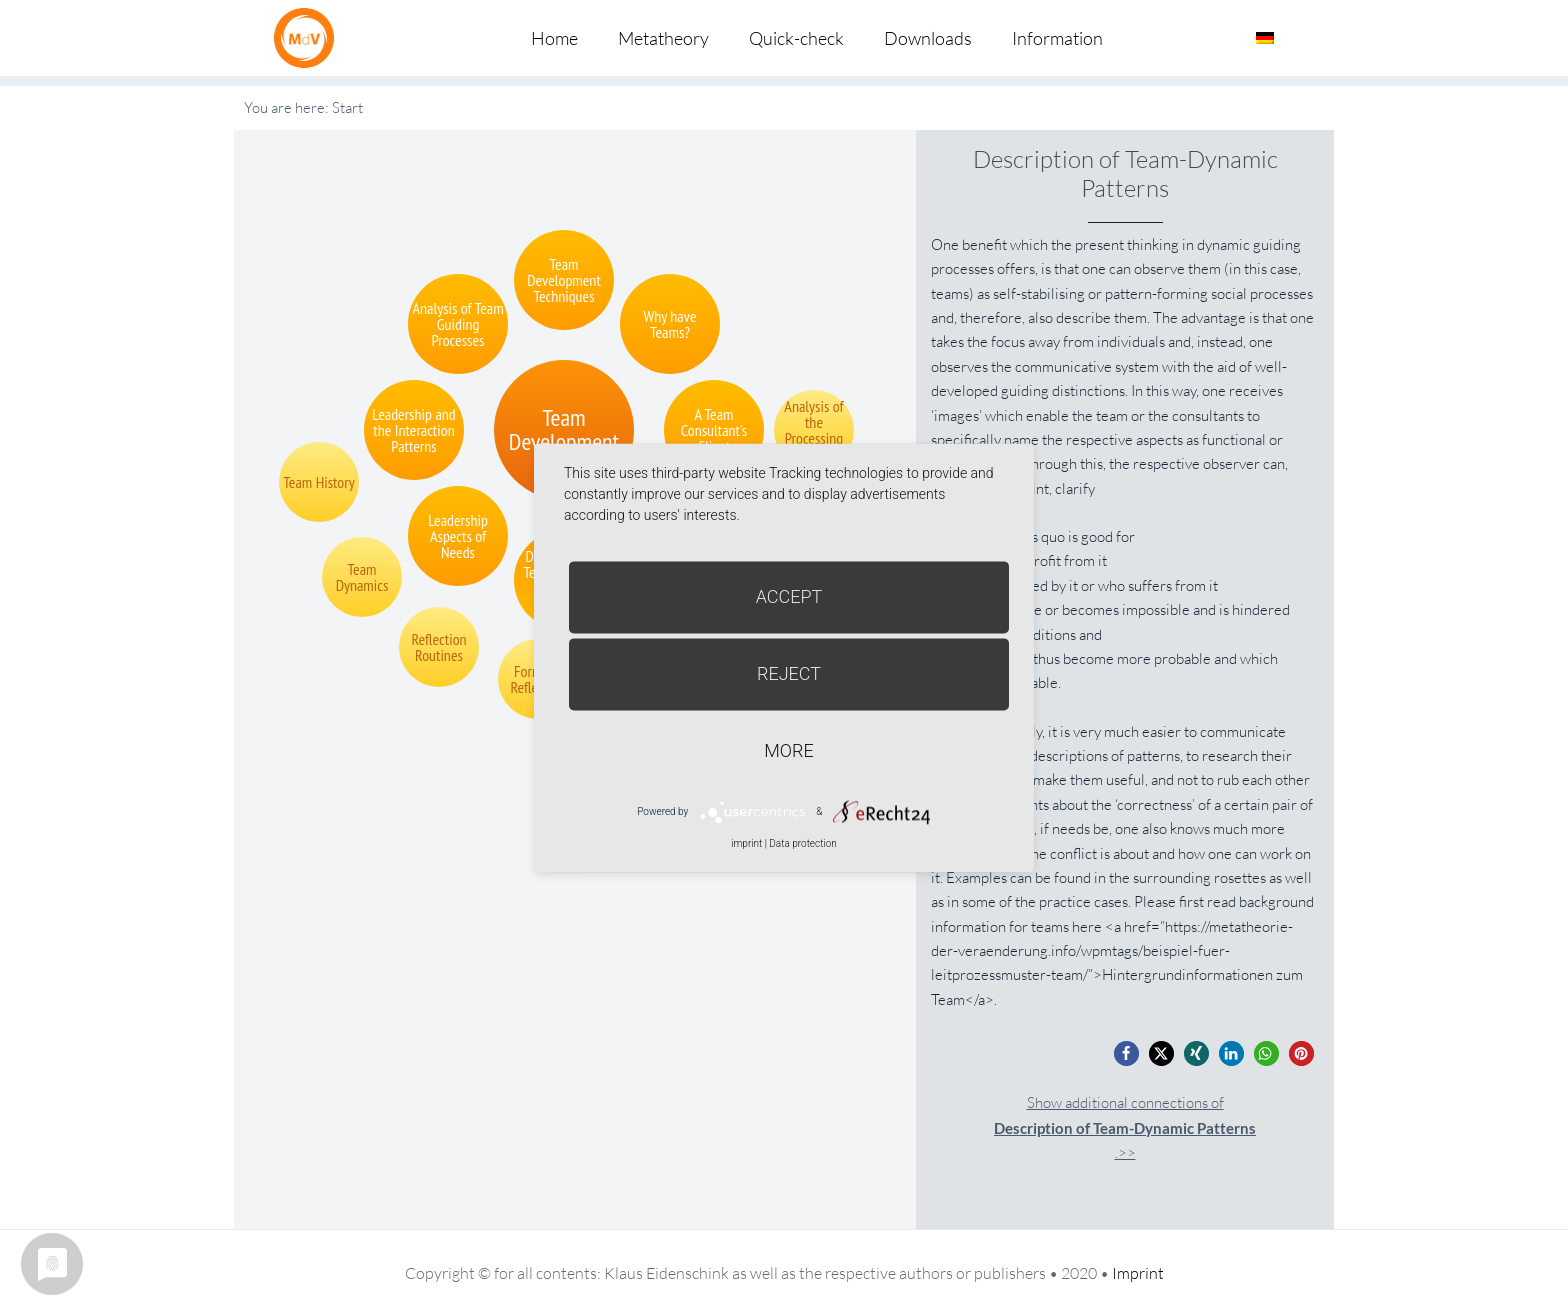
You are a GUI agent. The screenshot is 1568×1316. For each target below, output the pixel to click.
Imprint (1138, 1273)
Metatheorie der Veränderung (309, 37)
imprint (746, 843)
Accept (789, 596)
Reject (789, 673)
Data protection (802, 843)
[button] (1126, 1053)
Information (1057, 38)
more (788, 750)
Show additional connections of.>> (1125, 1127)
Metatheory (663, 38)
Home (554, 38)
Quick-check (796, 38)
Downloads (928, 38)
